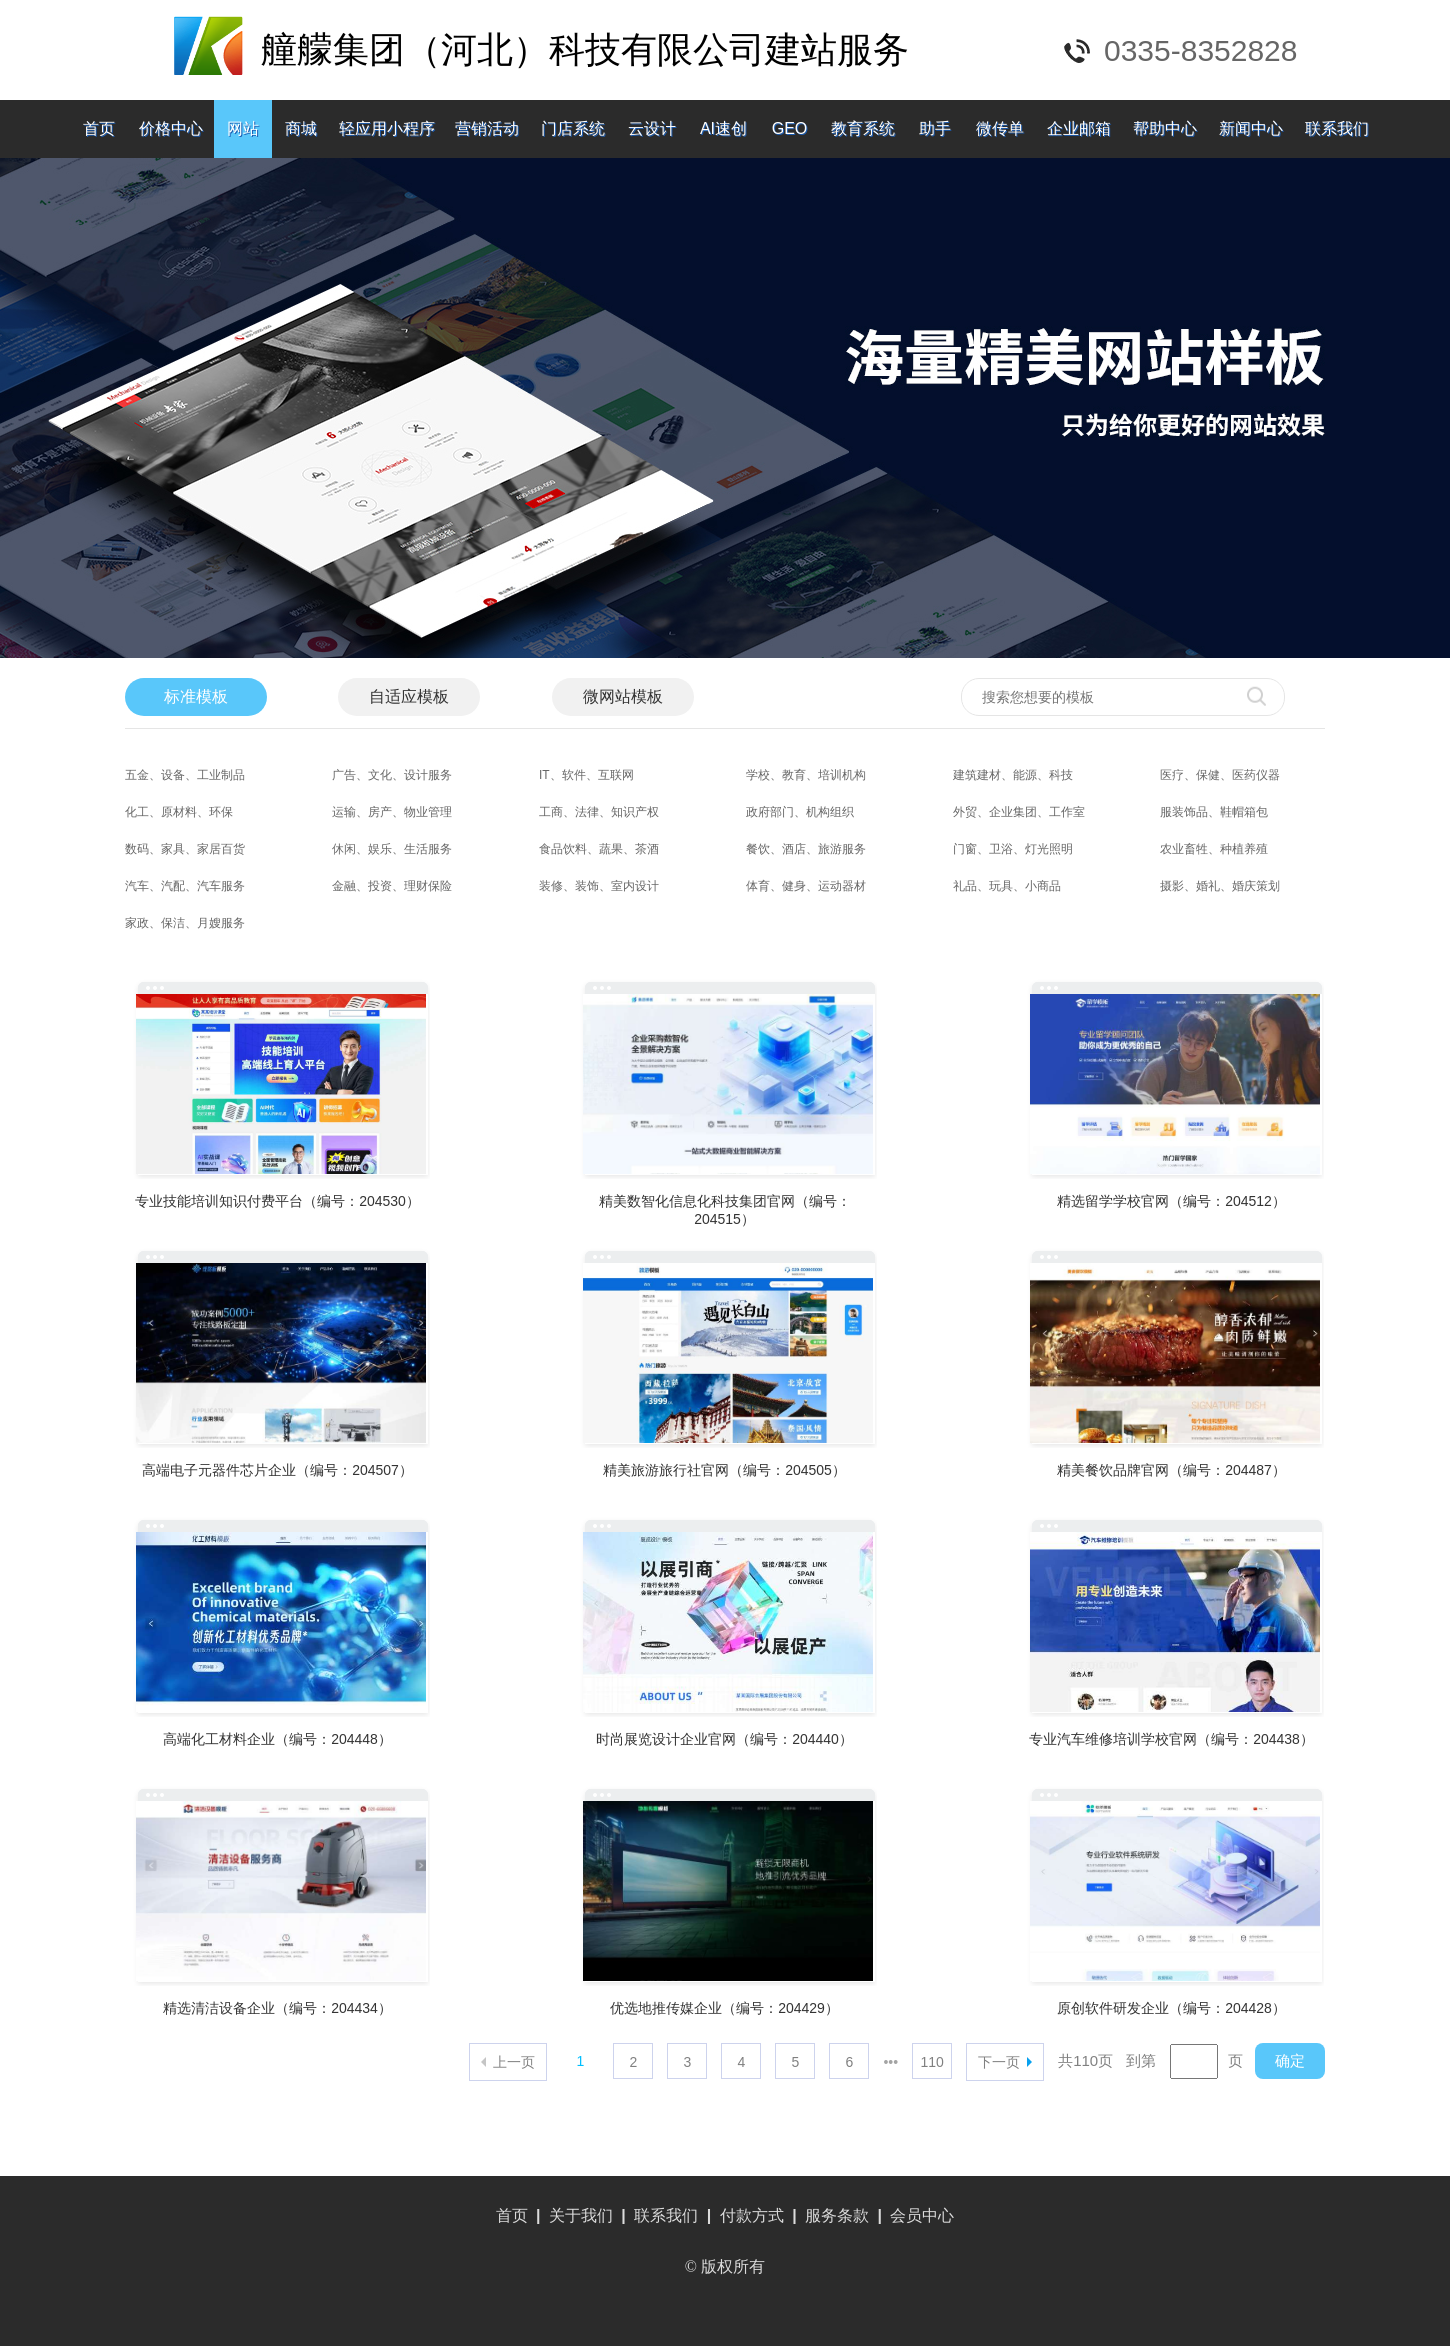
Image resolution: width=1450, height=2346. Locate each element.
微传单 (1000, 128)
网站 (243, 128)
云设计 (652, 128)
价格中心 (171, 128)
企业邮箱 (1079, 128)
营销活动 (487, 128)
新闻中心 (1251, 128)
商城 (301, 128)
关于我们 (581, 2215)
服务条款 (837, 2215)
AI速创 (723, 128)
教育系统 (863, 128)
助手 (935, 128)
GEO (790, 128)
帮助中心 (1165, 128)
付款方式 (752, 2215)
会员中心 (922, 2215)
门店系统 (573, 128)
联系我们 (1337, 128)
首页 (99, 128)
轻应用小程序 (387, 128)
